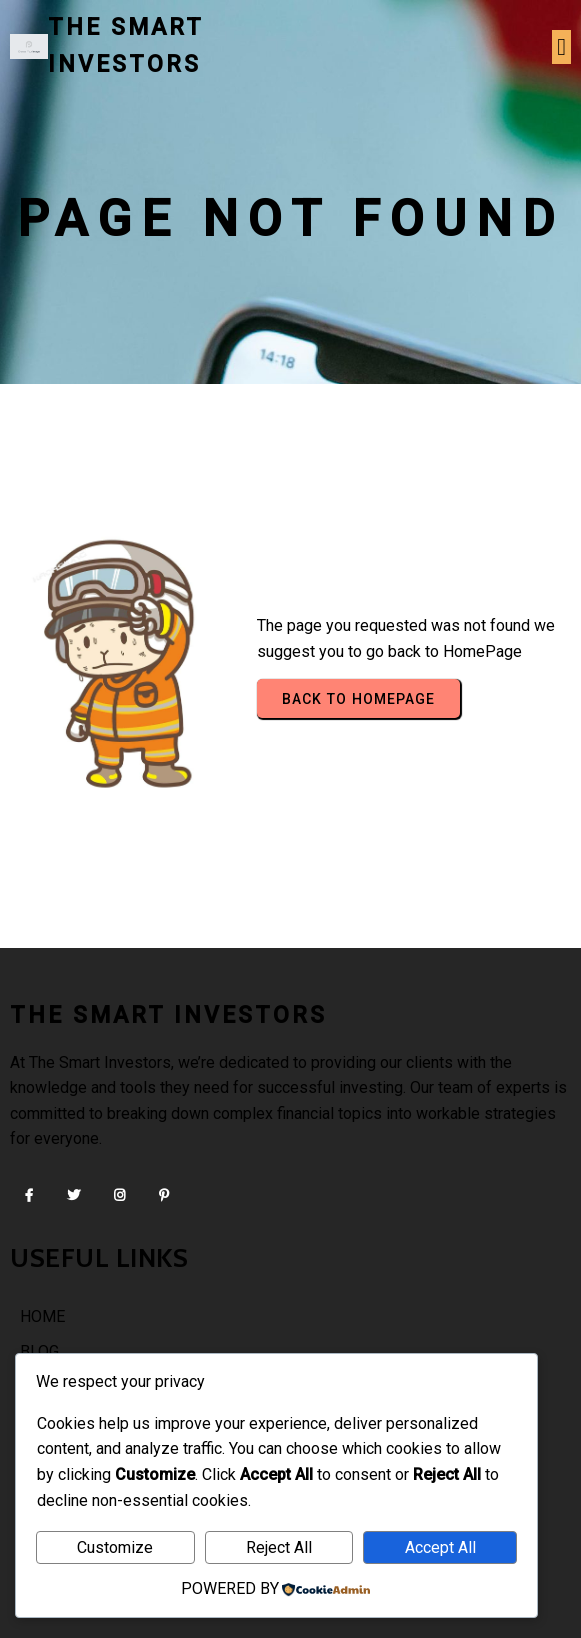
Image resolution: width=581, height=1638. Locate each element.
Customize (115, 1547)
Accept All (440, 1547)
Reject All (279, 1547)
